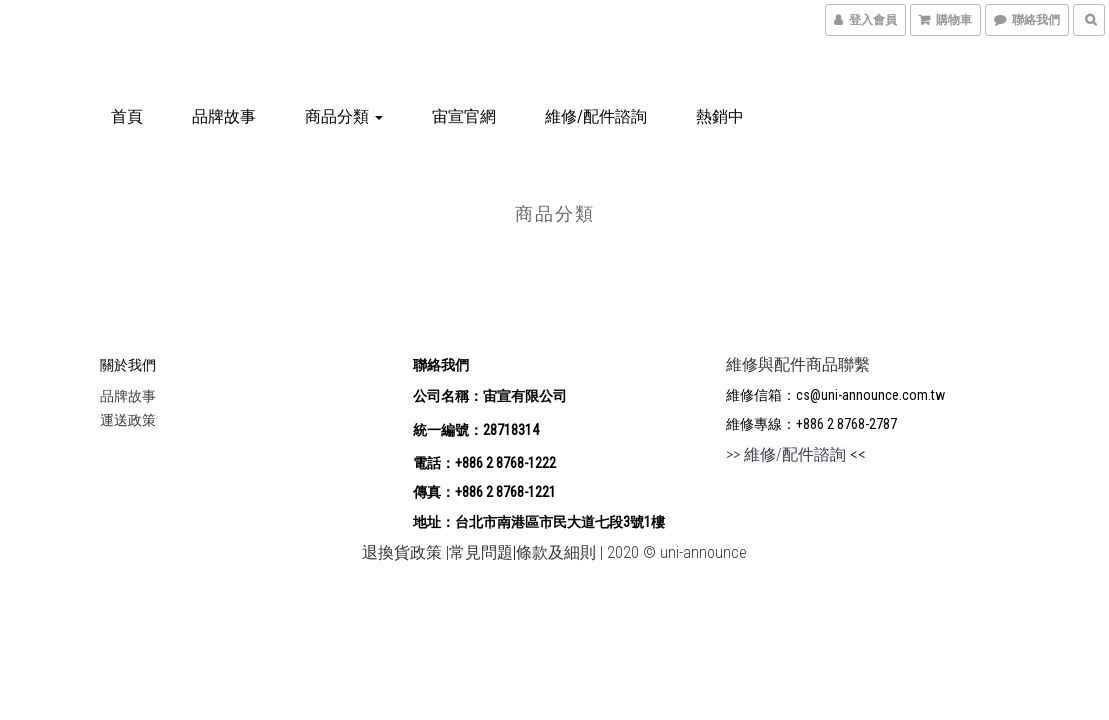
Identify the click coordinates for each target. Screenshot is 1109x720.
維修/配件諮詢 (596, 116)
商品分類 (344, 116)
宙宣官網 (464, 116)
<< (856, 454)
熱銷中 (720, 116)
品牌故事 (224, 116)
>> (786, 454)
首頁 (127, 116)
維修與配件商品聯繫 (798, 364)
